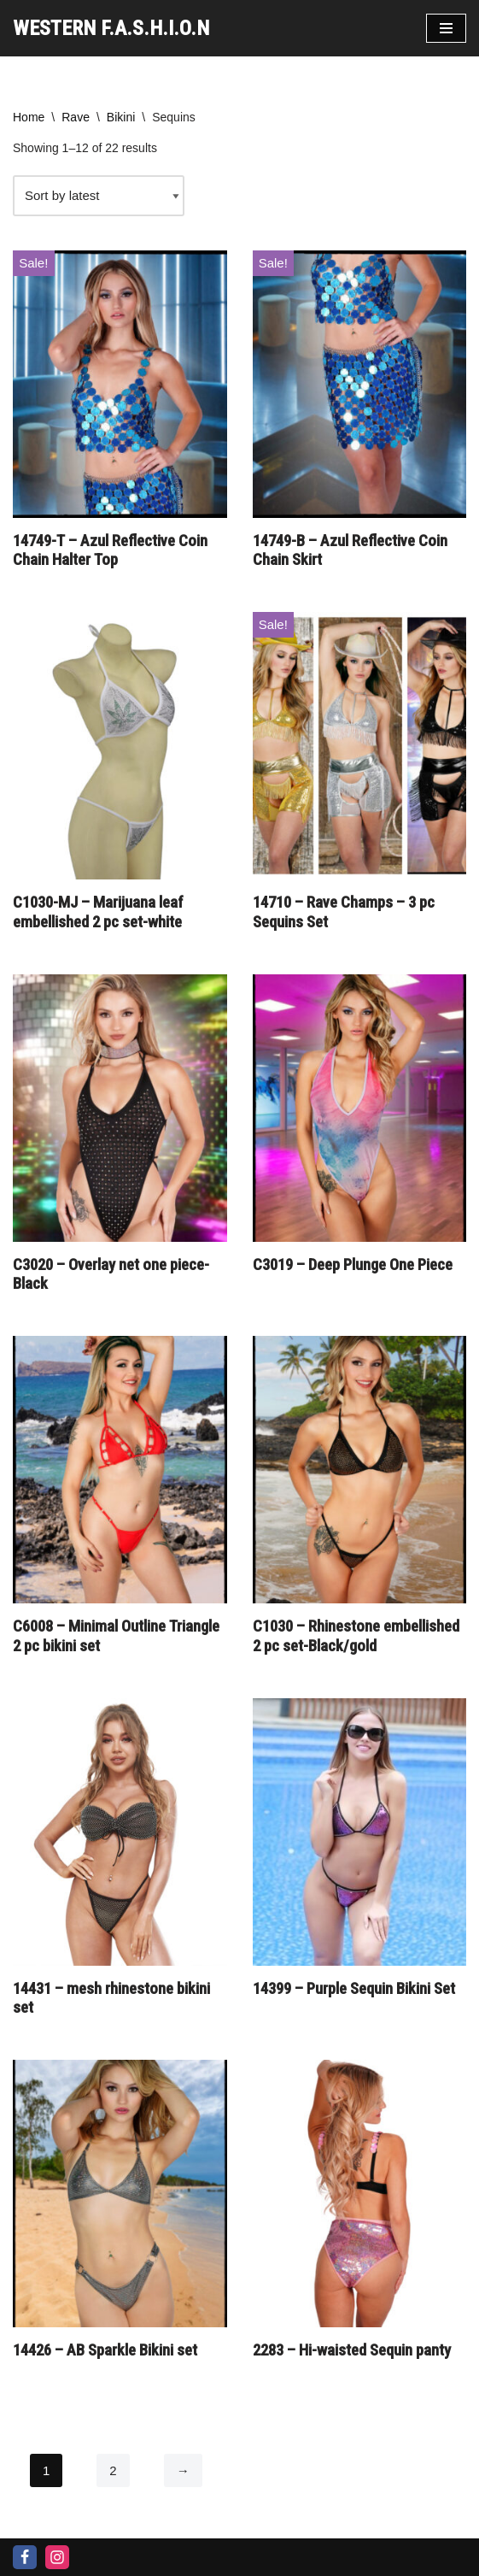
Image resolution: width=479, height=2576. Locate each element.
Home (28, 117)
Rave (75, 117)
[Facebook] (25, 2557)
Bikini (121, 117)
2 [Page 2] (112, 2470)
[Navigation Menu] (446, 28)
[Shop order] (98, 195)
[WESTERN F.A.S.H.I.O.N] (111, 28)
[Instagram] (57, 2557)
